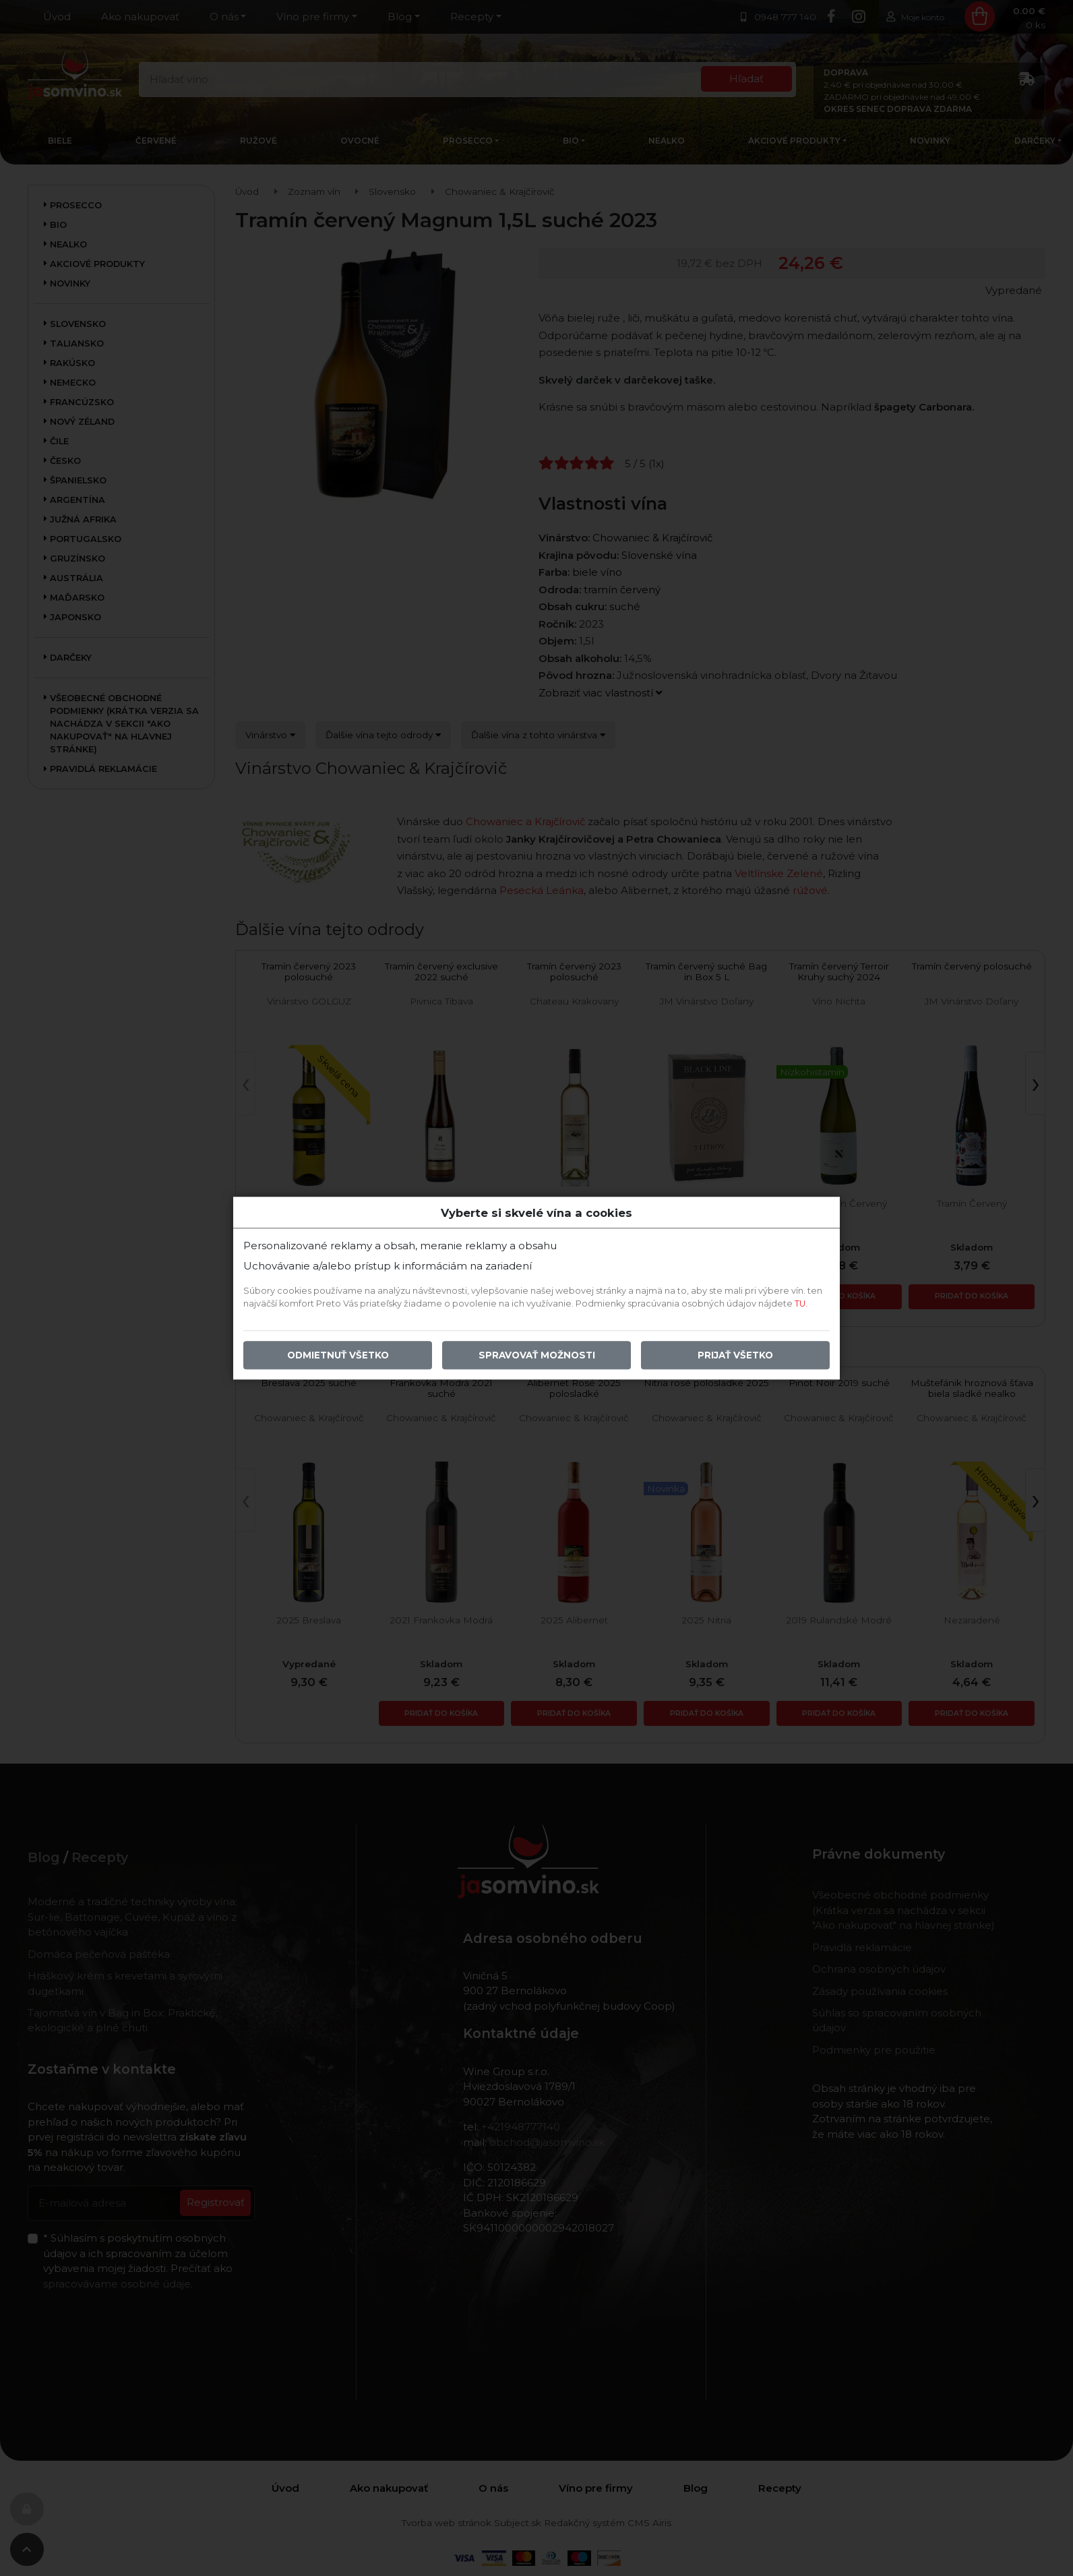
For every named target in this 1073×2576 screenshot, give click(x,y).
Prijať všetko (735, 1355)
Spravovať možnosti (537, 1355)
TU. (801, 1303)
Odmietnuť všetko (338, 1355)
